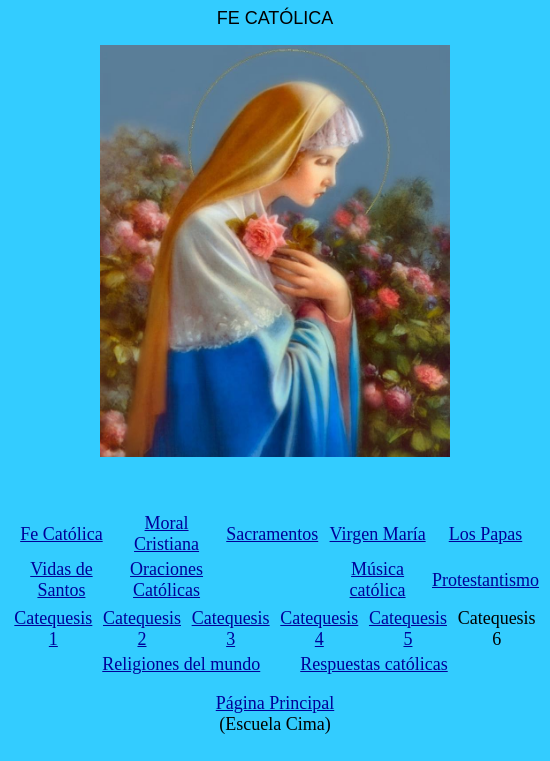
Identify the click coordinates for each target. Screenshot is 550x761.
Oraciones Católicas (166, 579)
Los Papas (486, 534)
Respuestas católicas (373, 664)
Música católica (378, 579)
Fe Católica (61, 534)
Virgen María (378, 534)
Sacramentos (272, 534)
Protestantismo (485, 580)
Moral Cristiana (166, 533)
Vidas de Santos (61, 579)
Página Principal (275, 703)
